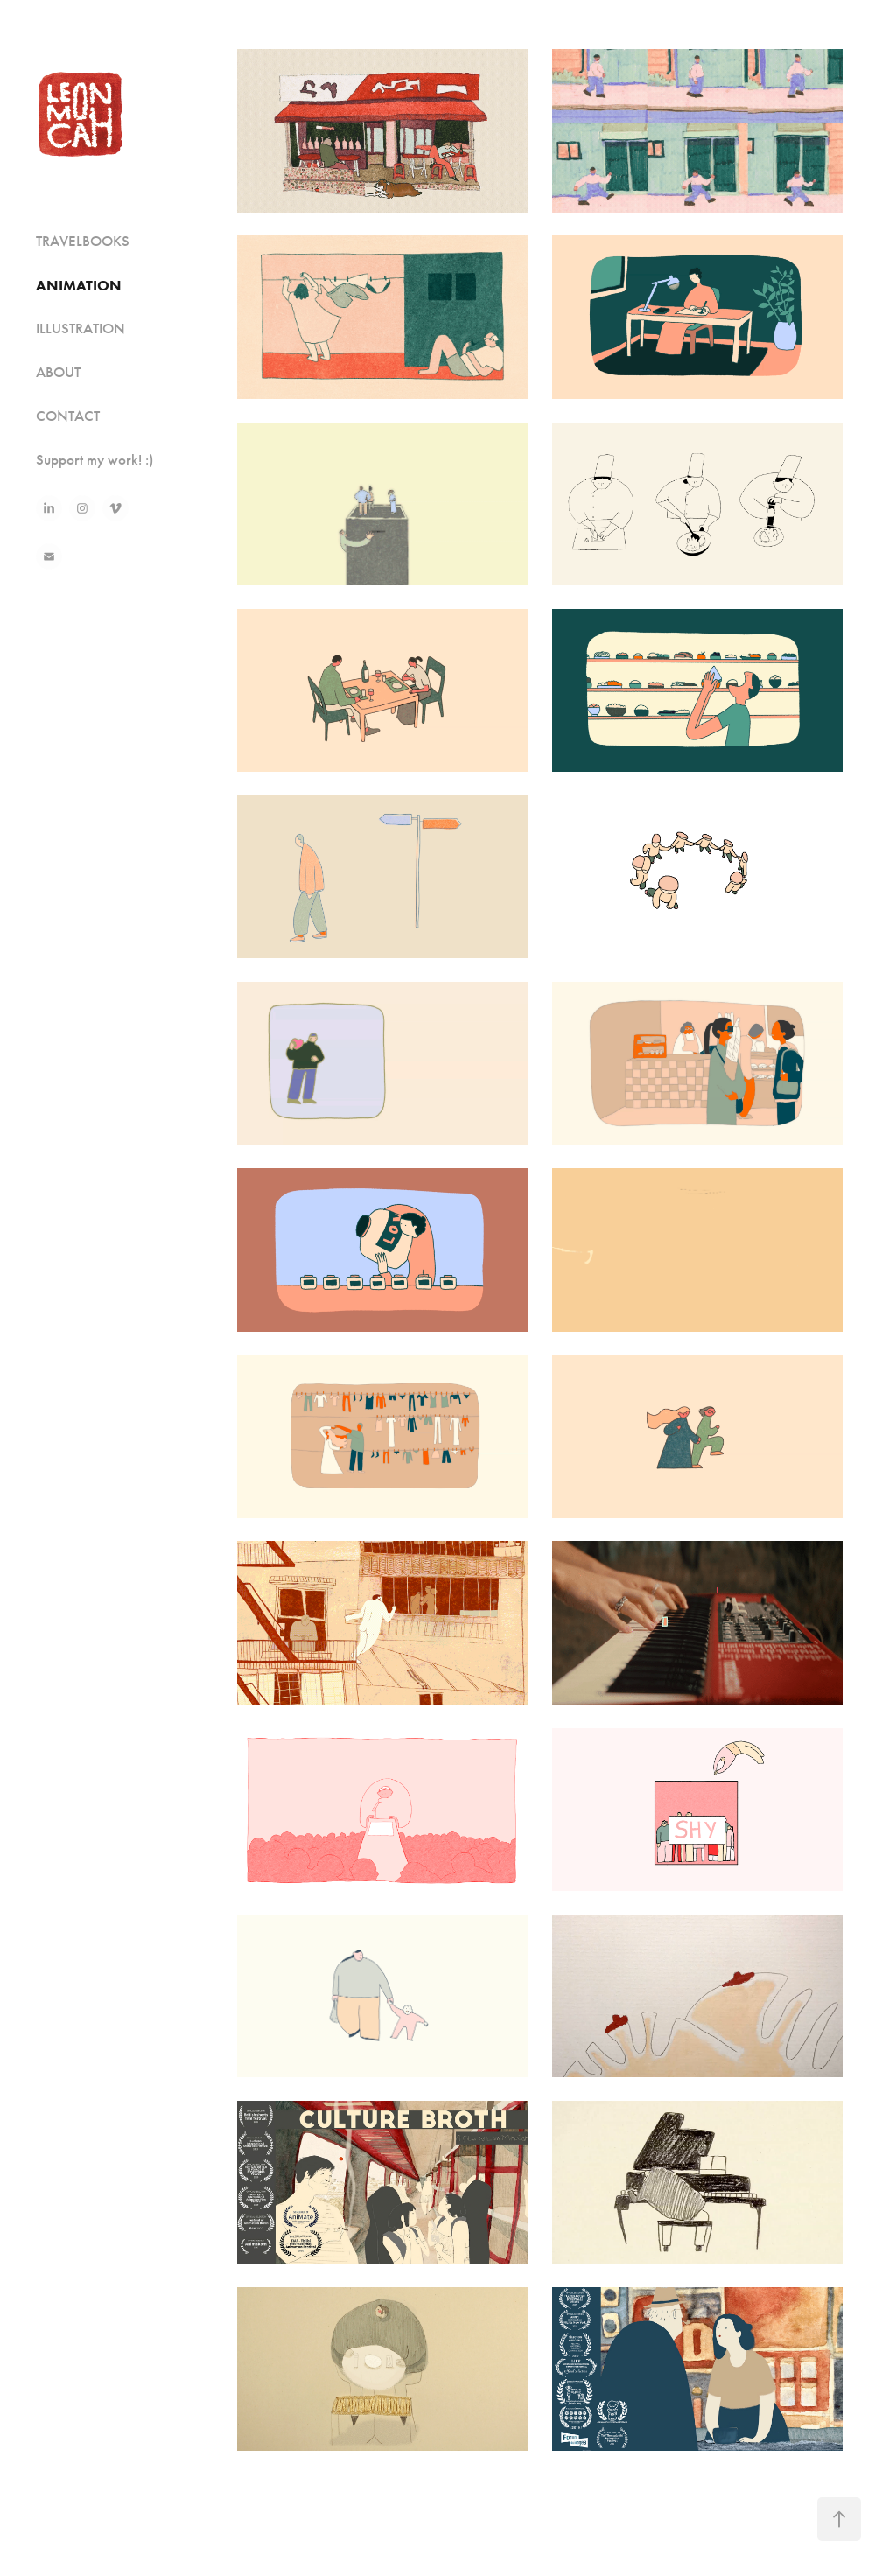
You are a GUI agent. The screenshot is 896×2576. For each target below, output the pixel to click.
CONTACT (68, 416)
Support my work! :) (95, 460)
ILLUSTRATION (80, 328)
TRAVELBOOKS (83, 241)
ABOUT (58, 372)
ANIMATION (79, 285)
